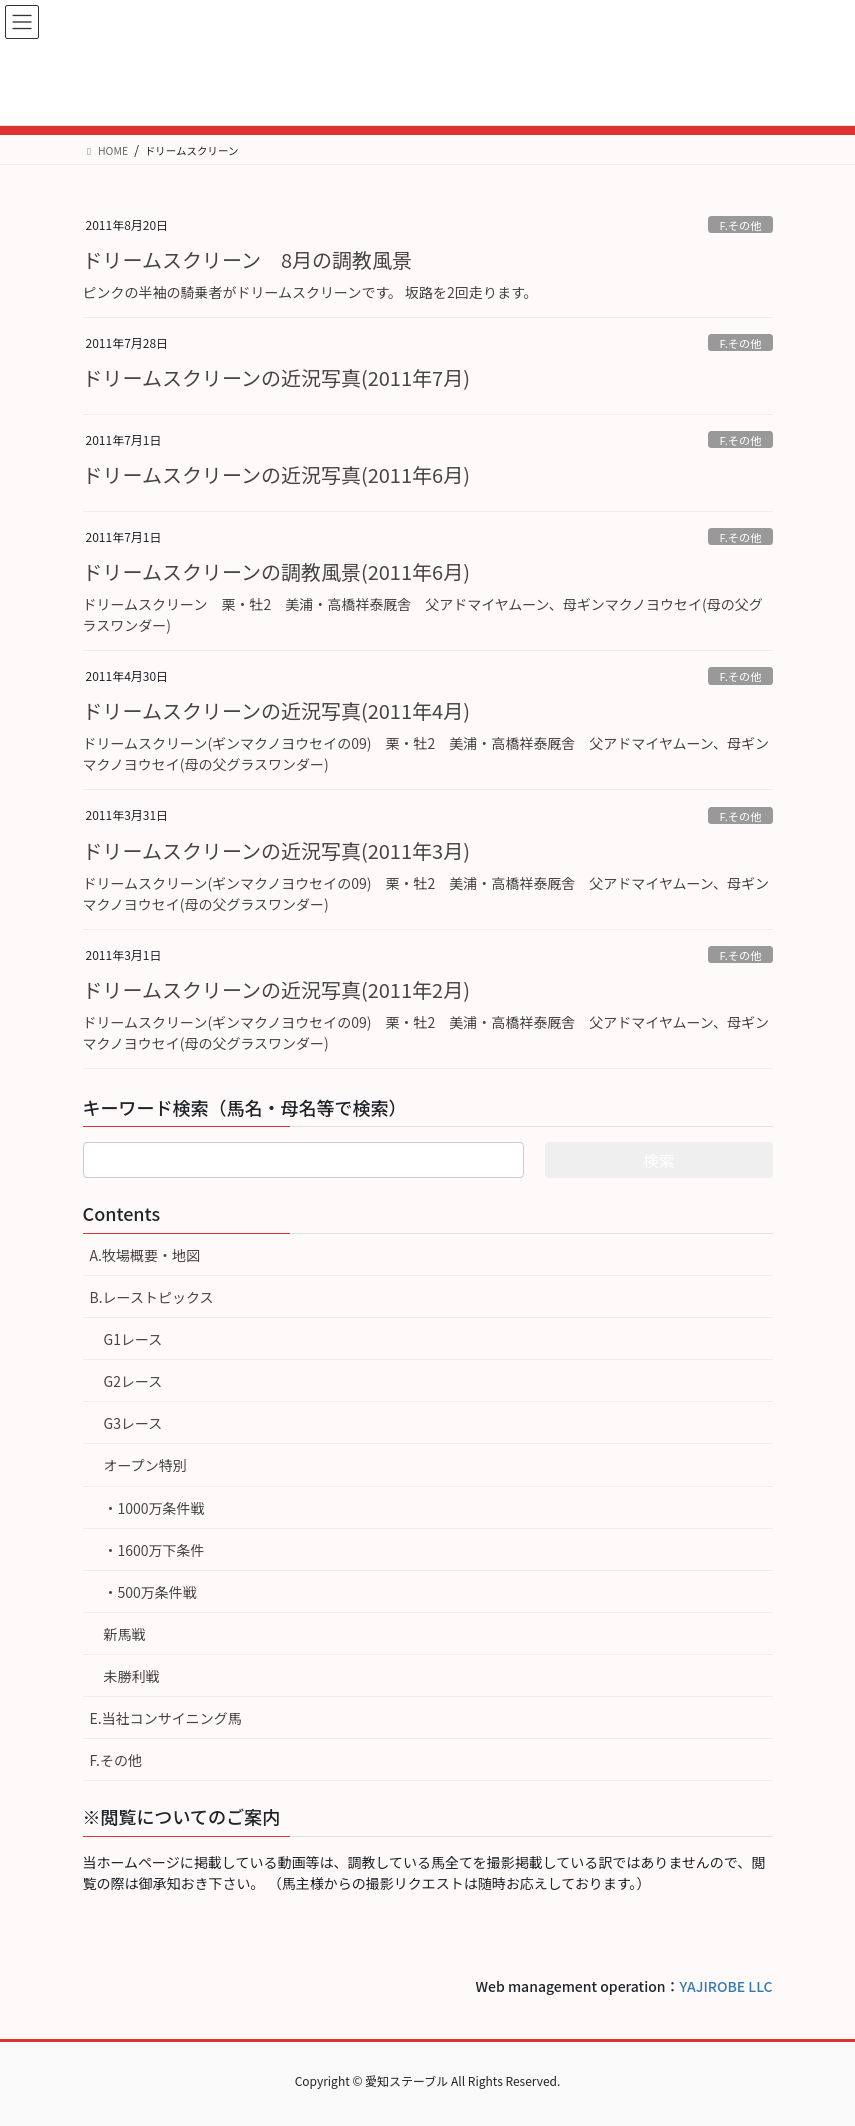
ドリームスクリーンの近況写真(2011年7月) (276, 377)
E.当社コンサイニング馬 (166, 1718)
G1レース (133, 1339)
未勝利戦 (132, 1676)
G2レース (133, 1381)
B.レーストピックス (152, 1297)
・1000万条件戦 (154, 1508)
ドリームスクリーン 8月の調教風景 (248, 259)
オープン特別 (145, 1465)
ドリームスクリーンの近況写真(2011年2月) (276, 989)
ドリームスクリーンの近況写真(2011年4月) (276, 710)
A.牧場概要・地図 (145, 1255)
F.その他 (740, 225)
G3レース (133, 1423)
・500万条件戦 (150, 1592)
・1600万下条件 (154, 1550)
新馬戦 (125, 1634)
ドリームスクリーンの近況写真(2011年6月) (276, 474)
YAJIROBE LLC (726, 1986)
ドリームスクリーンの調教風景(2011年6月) (276, 571)
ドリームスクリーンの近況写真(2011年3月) (276, 850)
